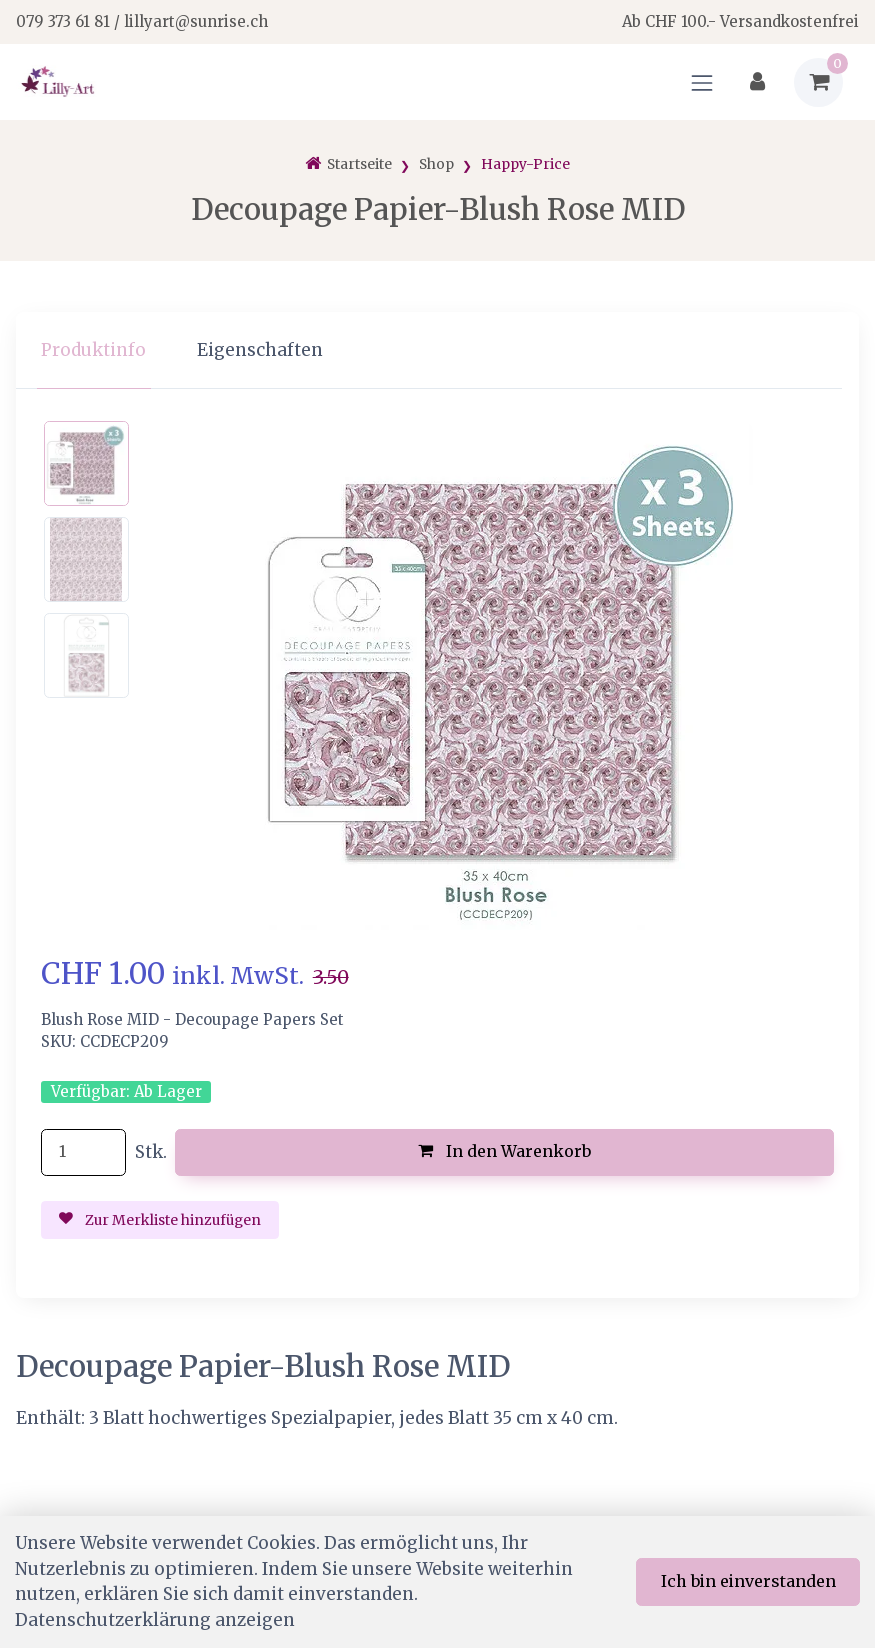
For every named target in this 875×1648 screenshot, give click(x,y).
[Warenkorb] (818, 82)
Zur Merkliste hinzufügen (160, 1220)
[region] (437, 350)
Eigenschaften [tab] (260, 350)
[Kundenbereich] (757, 82)
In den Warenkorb (504, 1151)
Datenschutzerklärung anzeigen (155, 1620)
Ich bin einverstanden (748, 1581)
